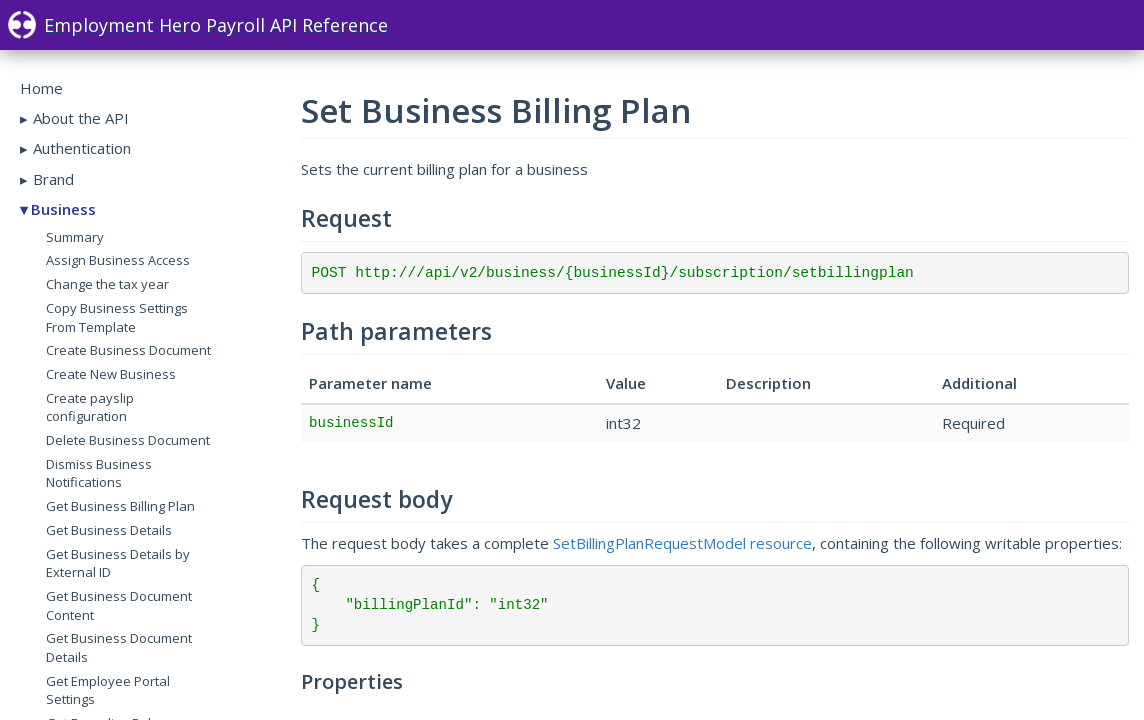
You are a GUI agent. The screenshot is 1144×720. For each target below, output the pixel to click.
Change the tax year (107, 284)
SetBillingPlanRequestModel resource (682, 543)
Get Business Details (109, 530)
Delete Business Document (128, 440)
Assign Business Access (118, 260)
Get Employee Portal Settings (108, 690)
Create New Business (111, 374)
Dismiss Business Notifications (99, 473)
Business (63, 209)
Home (41, 88)
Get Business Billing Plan (120, 506)
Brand (53, 179)
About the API (81, 118)
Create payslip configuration (90, 407)
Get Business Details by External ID (118, 563)
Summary (75, 237)
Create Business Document (128, 350)
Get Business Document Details (119, 647)
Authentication (82, 148)
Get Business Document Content (119, 605)
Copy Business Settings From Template (117, 317)
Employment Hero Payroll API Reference (198, 25)
